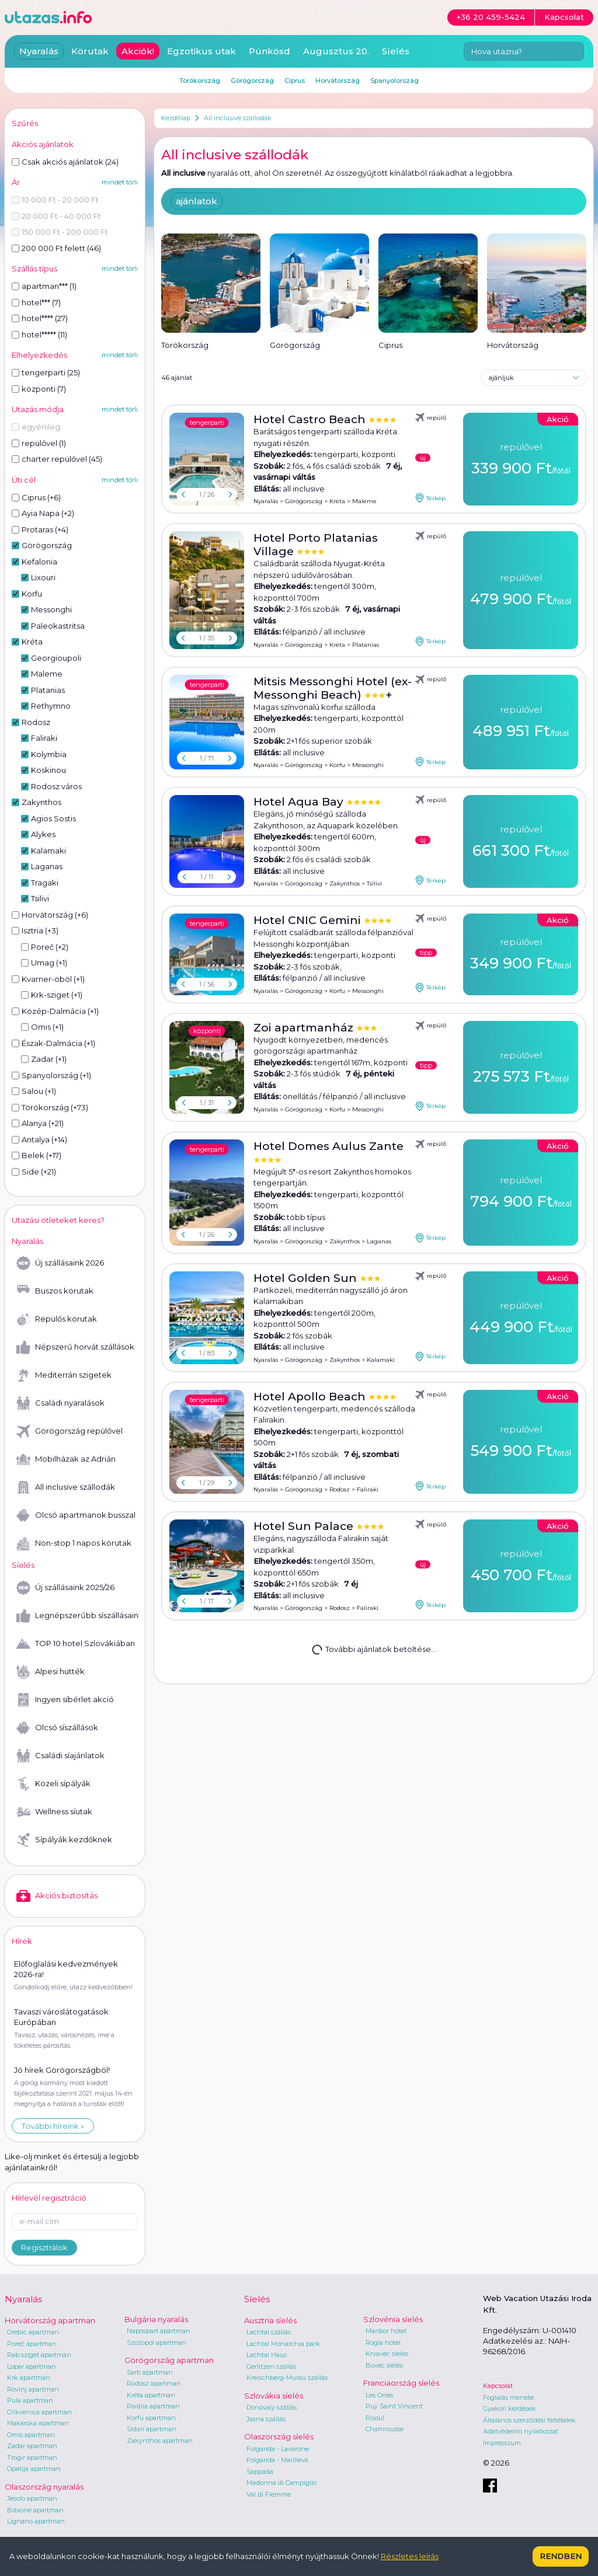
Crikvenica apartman (39, 2412)
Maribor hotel (386, 2331)
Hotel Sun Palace (304, 1526)
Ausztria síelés (270, 2320)
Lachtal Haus (266, 2355)
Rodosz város (51, 786)
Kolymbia (44, 754)
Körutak (90, 51)
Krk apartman (28, 2377)
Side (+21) (34, 1171)
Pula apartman (30, 2400)
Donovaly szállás (271, 2407)
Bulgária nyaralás (156, 2319)
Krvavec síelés (387, 2354)
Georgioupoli (51, 658)
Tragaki (39, 882)
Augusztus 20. (336, 51)
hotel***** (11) (39, 334)
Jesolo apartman (32, 2498)
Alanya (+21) (38, 1123)
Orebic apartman (33, 2332)
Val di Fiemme (268, 2494)
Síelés (395, 51)
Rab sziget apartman (39, 2355)
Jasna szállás (266, 2419)
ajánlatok (196, 201)
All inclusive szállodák (238, 118)
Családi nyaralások (60, 1403)
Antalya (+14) (39, 1139)
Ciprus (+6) (36, 497)
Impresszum (502, 2443)
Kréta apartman (151, 2395)
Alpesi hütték (50, 1672)
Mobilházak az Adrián (66, 1459)
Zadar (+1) (44, 1059)
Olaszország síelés (279, 2436)
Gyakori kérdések (509, 2408)
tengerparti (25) (46, 372)
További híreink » (53, 2126)
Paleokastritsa (53, 625)
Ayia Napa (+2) (43, 513)
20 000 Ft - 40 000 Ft (56, 216)
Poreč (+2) (44, 946)
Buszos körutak (54, 1291)
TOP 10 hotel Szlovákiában (75, 1644)
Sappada (259, 2471)
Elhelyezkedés (39, 355)
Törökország (199, 80)
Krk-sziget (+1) (51, 994)
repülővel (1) (39, 443)
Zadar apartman (32, 2446)
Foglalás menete (508, 2397)
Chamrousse (385, 2429)
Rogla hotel (383, 2342)
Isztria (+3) (35, 930)
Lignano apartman (36, 2521)
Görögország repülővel (69, 1431)
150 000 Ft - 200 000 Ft (60, 231)
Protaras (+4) (40, 529)
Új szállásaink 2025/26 (65, 1588)
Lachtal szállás (268, 2332)
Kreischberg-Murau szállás (287, 2377)
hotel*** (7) (36, 302)
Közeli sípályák (53, 1784)
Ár (16, 182)
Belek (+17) (36, 1155)
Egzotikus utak (201, 51)
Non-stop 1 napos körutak (73, 1543)
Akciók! (137, 51)
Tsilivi (374, 883)
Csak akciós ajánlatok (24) (65, 161)
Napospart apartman (158, 2331)
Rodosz (339, 1489)
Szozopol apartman (156, 2342)
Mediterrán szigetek (64, 1375)
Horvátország (337, 80)
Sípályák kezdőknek (64, 1840)
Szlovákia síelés (273, 2395)
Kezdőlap (175, 118)
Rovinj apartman (33, 2389)
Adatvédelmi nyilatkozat (520, 2431)
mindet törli (120, 182)
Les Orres (379, 2395)
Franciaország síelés (401, 2382)
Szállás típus (34, 268)
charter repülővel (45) (57, 458)
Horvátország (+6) (50, 914)
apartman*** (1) (44, 286)
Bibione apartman (35, 2510)
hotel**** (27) (40, 318)
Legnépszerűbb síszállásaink (77, 1616)
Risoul (375, 2418)
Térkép (430, 498)
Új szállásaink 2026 (60, 1263)
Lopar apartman (31, 2366)
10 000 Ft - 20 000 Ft (55, 199)
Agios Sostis (48, 818)
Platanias (365, 645)
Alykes (38, 834)
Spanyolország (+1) (51, 1075)
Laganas (379, 1241)
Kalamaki (381, 1360)
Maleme (364, 501)
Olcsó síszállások (57, 1728)
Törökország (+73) (50, 1107)
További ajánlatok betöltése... (373, 1649)
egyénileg (36, 426)
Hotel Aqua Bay (299, 801)
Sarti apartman (150, 2372)
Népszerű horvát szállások (75, 1347)
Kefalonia (34, 561)
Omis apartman (31, 2435)
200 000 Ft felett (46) (56, 248)
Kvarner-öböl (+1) (48, 979)
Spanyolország (394, 80)
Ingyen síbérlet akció (65, 1700)
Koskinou (43, 770)
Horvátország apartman (50, 2320)
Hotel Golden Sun (306, 1278)
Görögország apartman (169, 2360)
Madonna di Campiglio (281, 2483)
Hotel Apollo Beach (310, 1396)
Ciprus (294, 80)
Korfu (337, 765)
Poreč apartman (32, 2344)
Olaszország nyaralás (44, 2486)
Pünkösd (269, 51)
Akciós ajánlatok (43, 144)
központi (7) (39, 388)
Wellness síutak (54, 1812)
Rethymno (46, 705)
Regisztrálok (44, 2247)
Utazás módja (38, 409)
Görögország (303, 501)
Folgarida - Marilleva (277, 2460)
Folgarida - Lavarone (277, 2449)
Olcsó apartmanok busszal (75, 1515)
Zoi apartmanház (304, 1027)
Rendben (561, 2556)
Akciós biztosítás (57, 1896)
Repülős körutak (56, 1319)
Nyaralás (265, 501)
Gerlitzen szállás (271, 2366)
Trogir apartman (32, 2457)
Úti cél (24, 479)
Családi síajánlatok (60, 1756)
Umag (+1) (44, 962)
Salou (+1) (34, 1091)
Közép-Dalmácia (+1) (55, 1011)
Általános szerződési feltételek (529, 2420)
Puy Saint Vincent (394, 2406)
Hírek (22, 1941)
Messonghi (368, 765)
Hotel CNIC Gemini (308, 920)
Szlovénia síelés (393, 2319)
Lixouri (38, 577)
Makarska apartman (38, 2423)
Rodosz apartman (154, 2383)
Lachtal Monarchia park (283, 2344)
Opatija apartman (34, 2469)
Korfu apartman (151, 2418)
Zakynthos (344, 883)
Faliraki (367, 1489)
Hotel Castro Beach (310, 419)
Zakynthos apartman (160, 2440)
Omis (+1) (42, 1026)
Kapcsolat (498, 2386)
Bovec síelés (384, 2365)
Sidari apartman (151, 2429)
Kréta (337, 501)
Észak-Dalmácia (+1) (53, 1043)
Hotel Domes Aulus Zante (328, 1146)
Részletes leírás (410, 2556)
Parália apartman (153, 2406)
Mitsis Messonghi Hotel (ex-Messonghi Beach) (332, 688)
